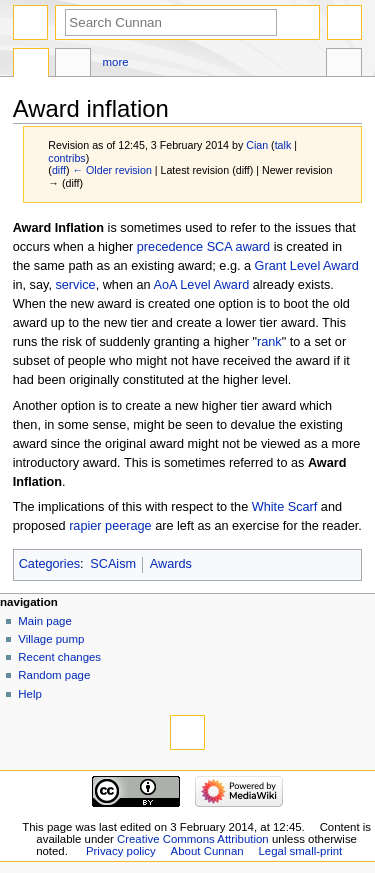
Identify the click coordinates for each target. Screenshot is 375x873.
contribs (66, 158)
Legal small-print (301, 851)
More (116, 62)
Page (31, 65)
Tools (344, 65)
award (253, 247)
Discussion (73, 65)
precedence (170, 247)
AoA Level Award (202, 285)
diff (59, 170)
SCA (219, 247)
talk (283, 145)
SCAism (113, 564)
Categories (49, 564)
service (75, 285)
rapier (85, 526)
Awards (171, 564)
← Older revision (111, 170)
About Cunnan (207, 851)
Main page (45, 621)
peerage (128, 526)
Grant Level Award (307, 266)
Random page (54, 675)
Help (30, 694)
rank (269, 342)
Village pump (51, 639)
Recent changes (59, 657)
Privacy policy (121, 851)
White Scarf (285, 507)
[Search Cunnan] (171, 22)
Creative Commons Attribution (193, 839)
